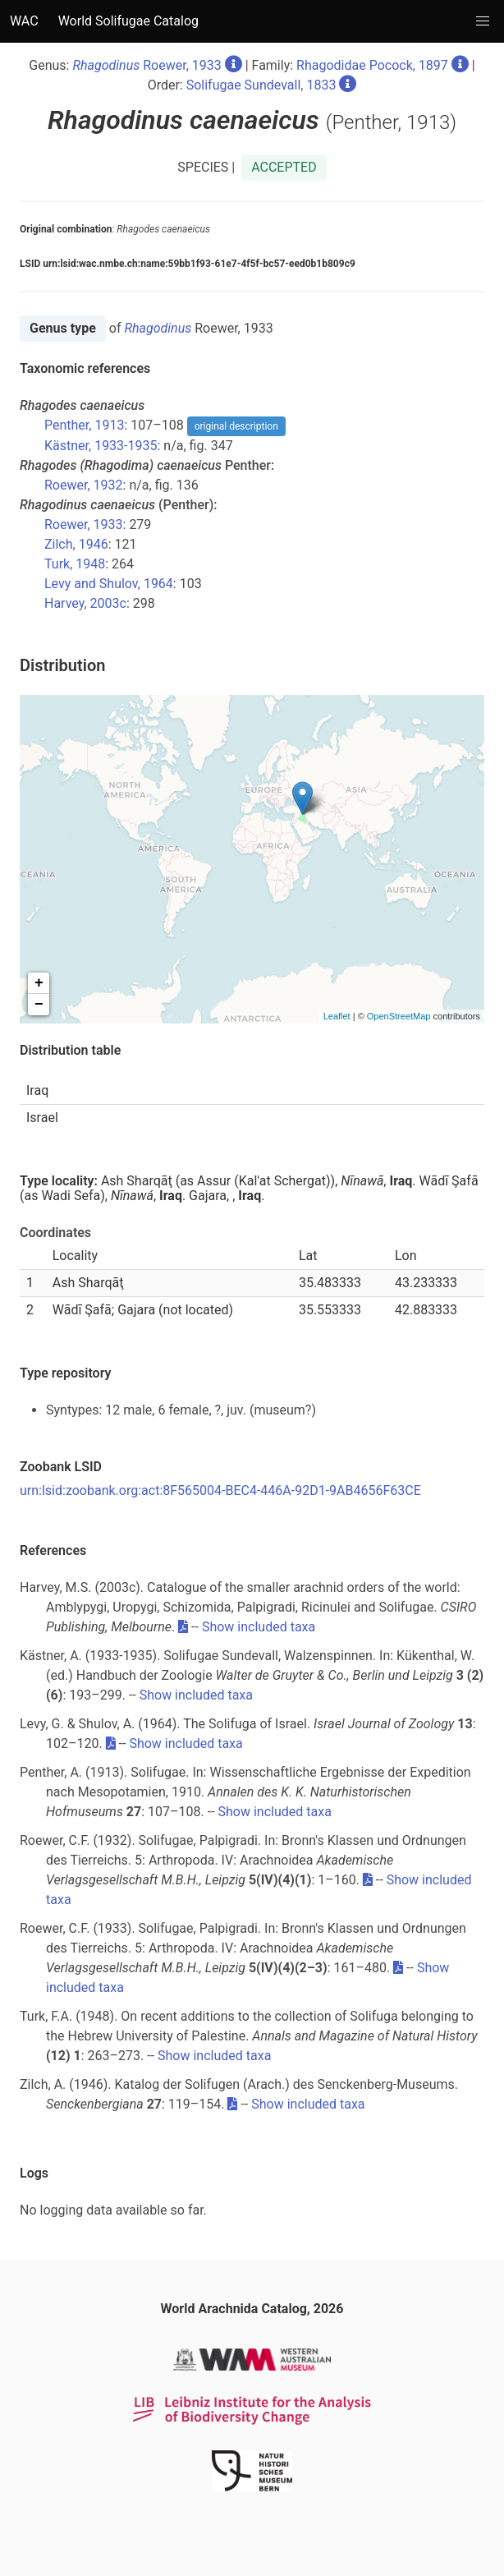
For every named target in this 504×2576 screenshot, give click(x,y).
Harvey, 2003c (85, 603)
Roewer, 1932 (83, 485)
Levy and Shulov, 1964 (108, 583)
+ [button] (39, 983)
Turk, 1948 (74, 564)
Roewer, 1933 (146, 65)
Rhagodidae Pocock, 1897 (372, 65)
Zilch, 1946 (76, 544)
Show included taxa (258, 1627)
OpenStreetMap (399, 1016)
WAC (24, 21)
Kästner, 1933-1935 (101, 445)
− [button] (39, 1004)
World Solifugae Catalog (128, 21)
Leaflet (337, 1016)
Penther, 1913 (84, 425)
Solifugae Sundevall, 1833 (261, 85)
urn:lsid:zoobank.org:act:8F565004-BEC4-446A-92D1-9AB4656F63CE (220, 1490)
